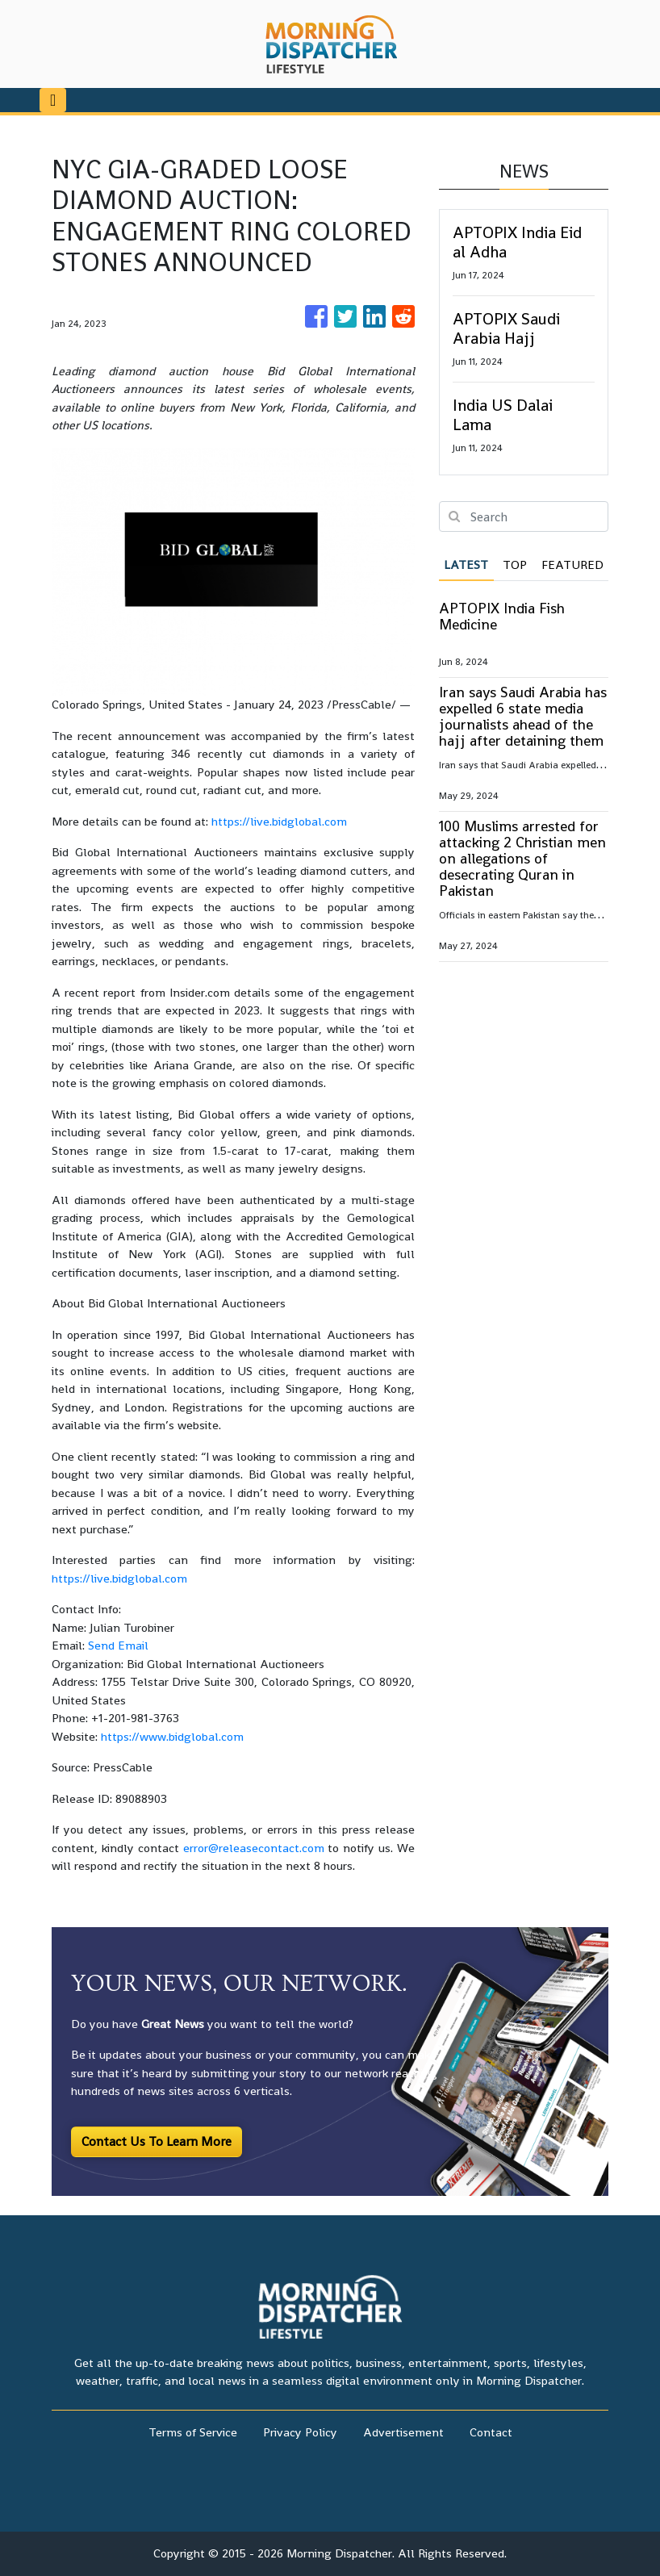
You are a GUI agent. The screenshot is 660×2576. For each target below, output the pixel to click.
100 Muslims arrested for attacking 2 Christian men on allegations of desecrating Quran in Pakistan (522, 858)
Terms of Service (192, 2432)
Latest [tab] (466, 564)
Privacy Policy (300, 2432)
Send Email (118, 1645)
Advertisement (403, 2432)
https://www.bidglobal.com (172, 1736)
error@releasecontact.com (253, 1847)
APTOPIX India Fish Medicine (502, 616)
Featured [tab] (572, 564)
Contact (491, 2432)
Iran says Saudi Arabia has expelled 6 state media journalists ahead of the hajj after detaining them (523, 716)
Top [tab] (515, 564)
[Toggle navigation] (53, 100)
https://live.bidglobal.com (279, 821)
